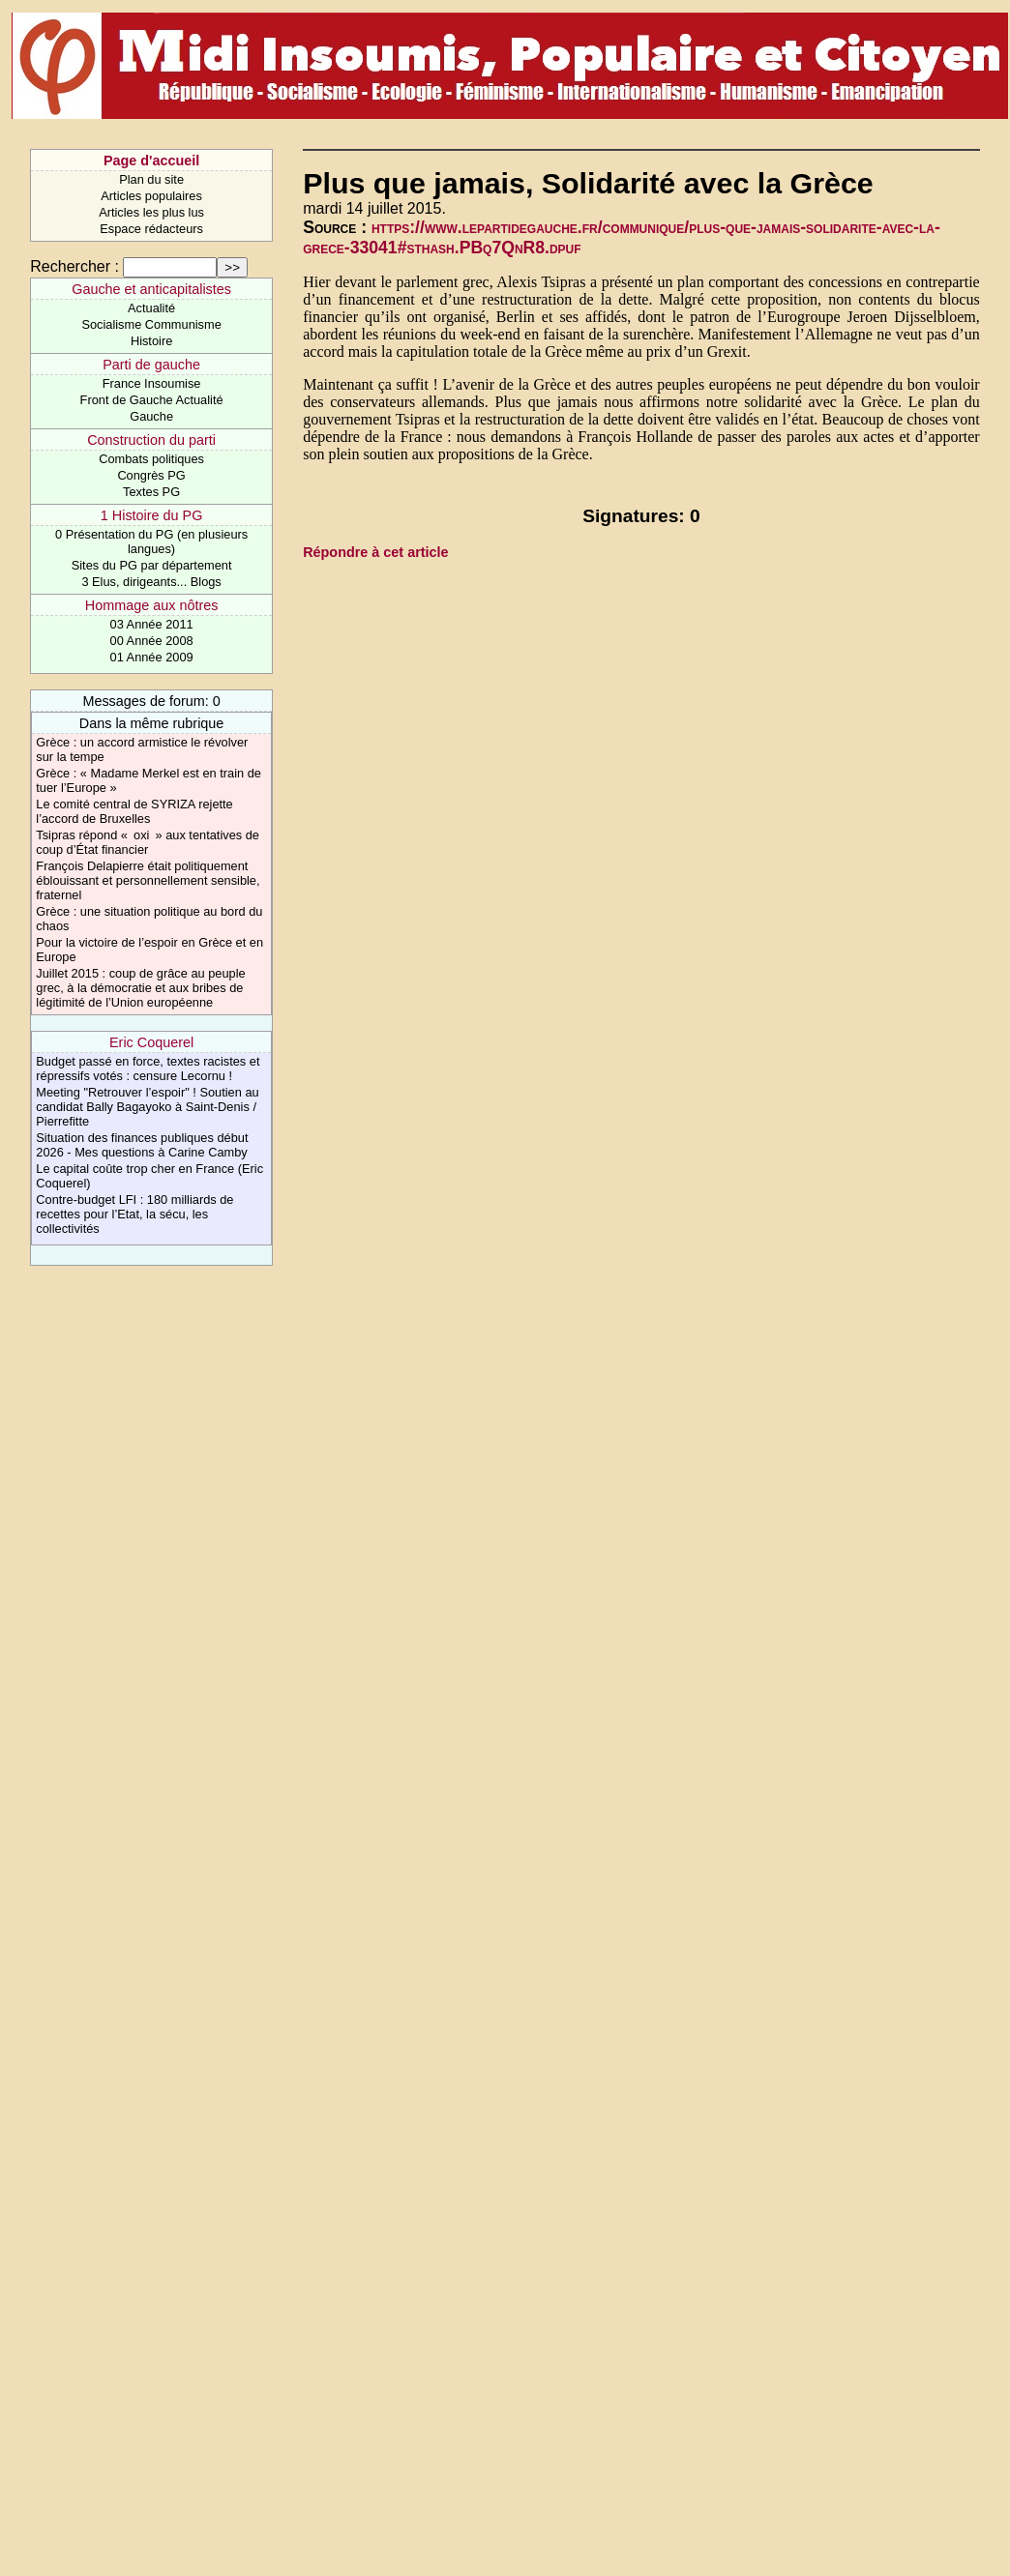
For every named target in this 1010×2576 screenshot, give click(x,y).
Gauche (151, 416)
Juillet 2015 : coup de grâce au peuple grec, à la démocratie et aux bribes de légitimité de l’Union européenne (140, 988)
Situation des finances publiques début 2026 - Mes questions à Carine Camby (142, 1144)
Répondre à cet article (375, 552)
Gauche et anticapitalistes (151, 289)
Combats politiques (151, 459)
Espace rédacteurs (151, 228)
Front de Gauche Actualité (151, 400)
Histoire (151, 341)
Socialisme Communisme (151, 324)
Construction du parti (151, 440)
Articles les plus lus (151, 212)
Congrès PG (151, 475)
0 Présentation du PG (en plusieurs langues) (151, 541)
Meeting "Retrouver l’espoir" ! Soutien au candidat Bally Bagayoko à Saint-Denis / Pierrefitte (147, 1106)
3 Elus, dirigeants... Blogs (151, 581)
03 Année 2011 (151, 624)
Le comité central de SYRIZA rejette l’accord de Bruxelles (134, 811)
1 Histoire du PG (152, 515)
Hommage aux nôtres (152, 605)
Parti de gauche (151, 364)
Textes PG (151, 491)
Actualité (151, 308)
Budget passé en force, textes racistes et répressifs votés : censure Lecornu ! (147, 1068)
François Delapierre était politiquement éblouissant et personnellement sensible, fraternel (147, 880)
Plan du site (151, 179)
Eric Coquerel (151, 1042)
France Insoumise (152, 383)
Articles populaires (151, 196)
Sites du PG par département (152, 565)
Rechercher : (74, 266)
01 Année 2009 (151, 657)
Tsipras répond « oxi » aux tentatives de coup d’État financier (147, 842)
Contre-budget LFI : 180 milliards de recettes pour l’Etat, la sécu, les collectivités (134, 1214)
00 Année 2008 (151, 640)
